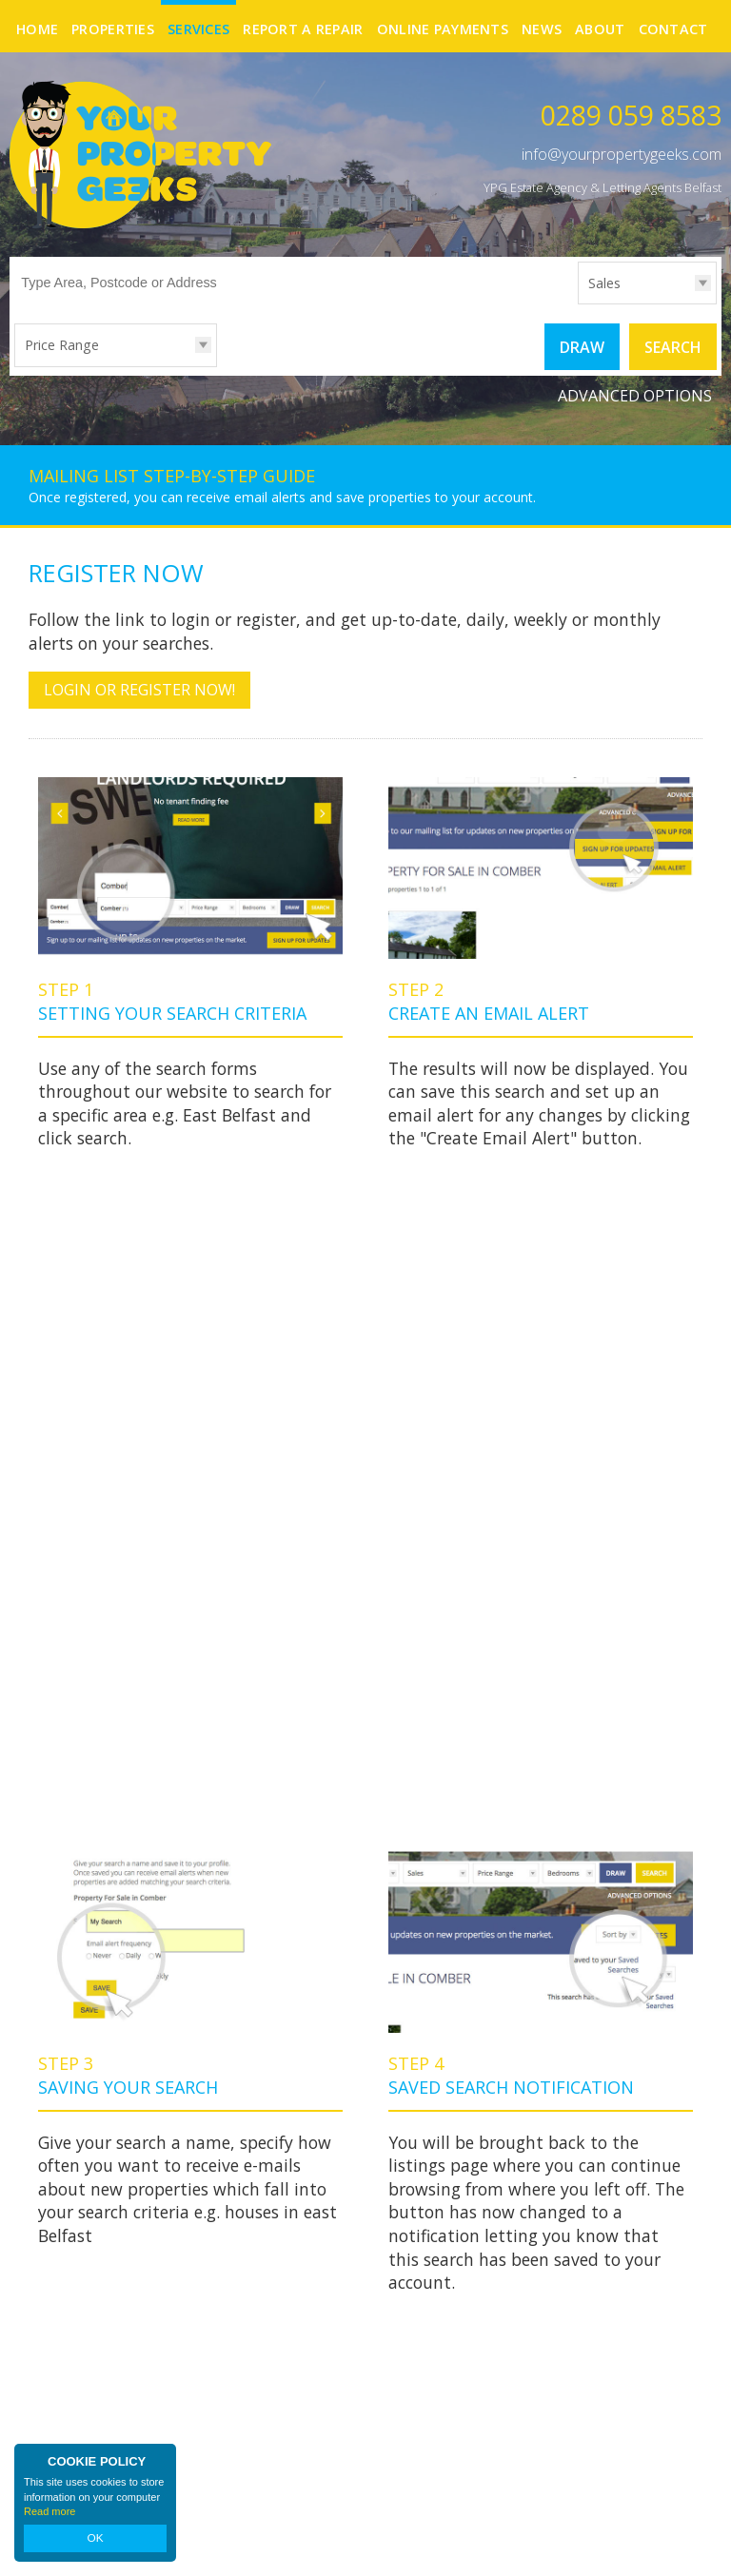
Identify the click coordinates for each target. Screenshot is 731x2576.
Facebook (671, 2371)
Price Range (62, 345)
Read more (49, 2513)
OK (95, 2539)
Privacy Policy (268, 2545)
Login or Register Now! (139, 688)
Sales (604, 283)
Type (578, 302)
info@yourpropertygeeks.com (621, 154)
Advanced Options (635, 394)
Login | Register (671, 2547)
